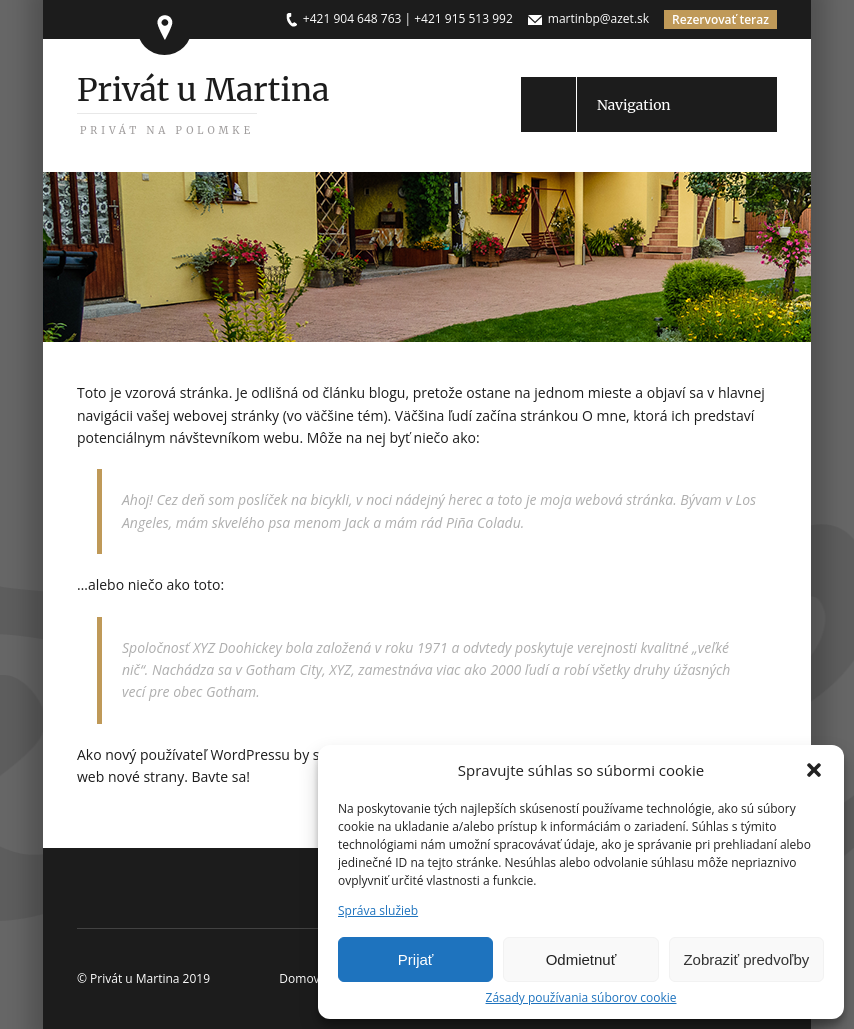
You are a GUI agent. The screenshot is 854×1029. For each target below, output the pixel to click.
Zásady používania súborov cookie (581, 998)
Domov (299, 978)
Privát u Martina (203, 103)
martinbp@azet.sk (598, 18)
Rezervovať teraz (720, 19)
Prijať (416, 959)
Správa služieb (378, 911)
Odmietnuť (581, 959)
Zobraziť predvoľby (746, 959)
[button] (814, 770)
